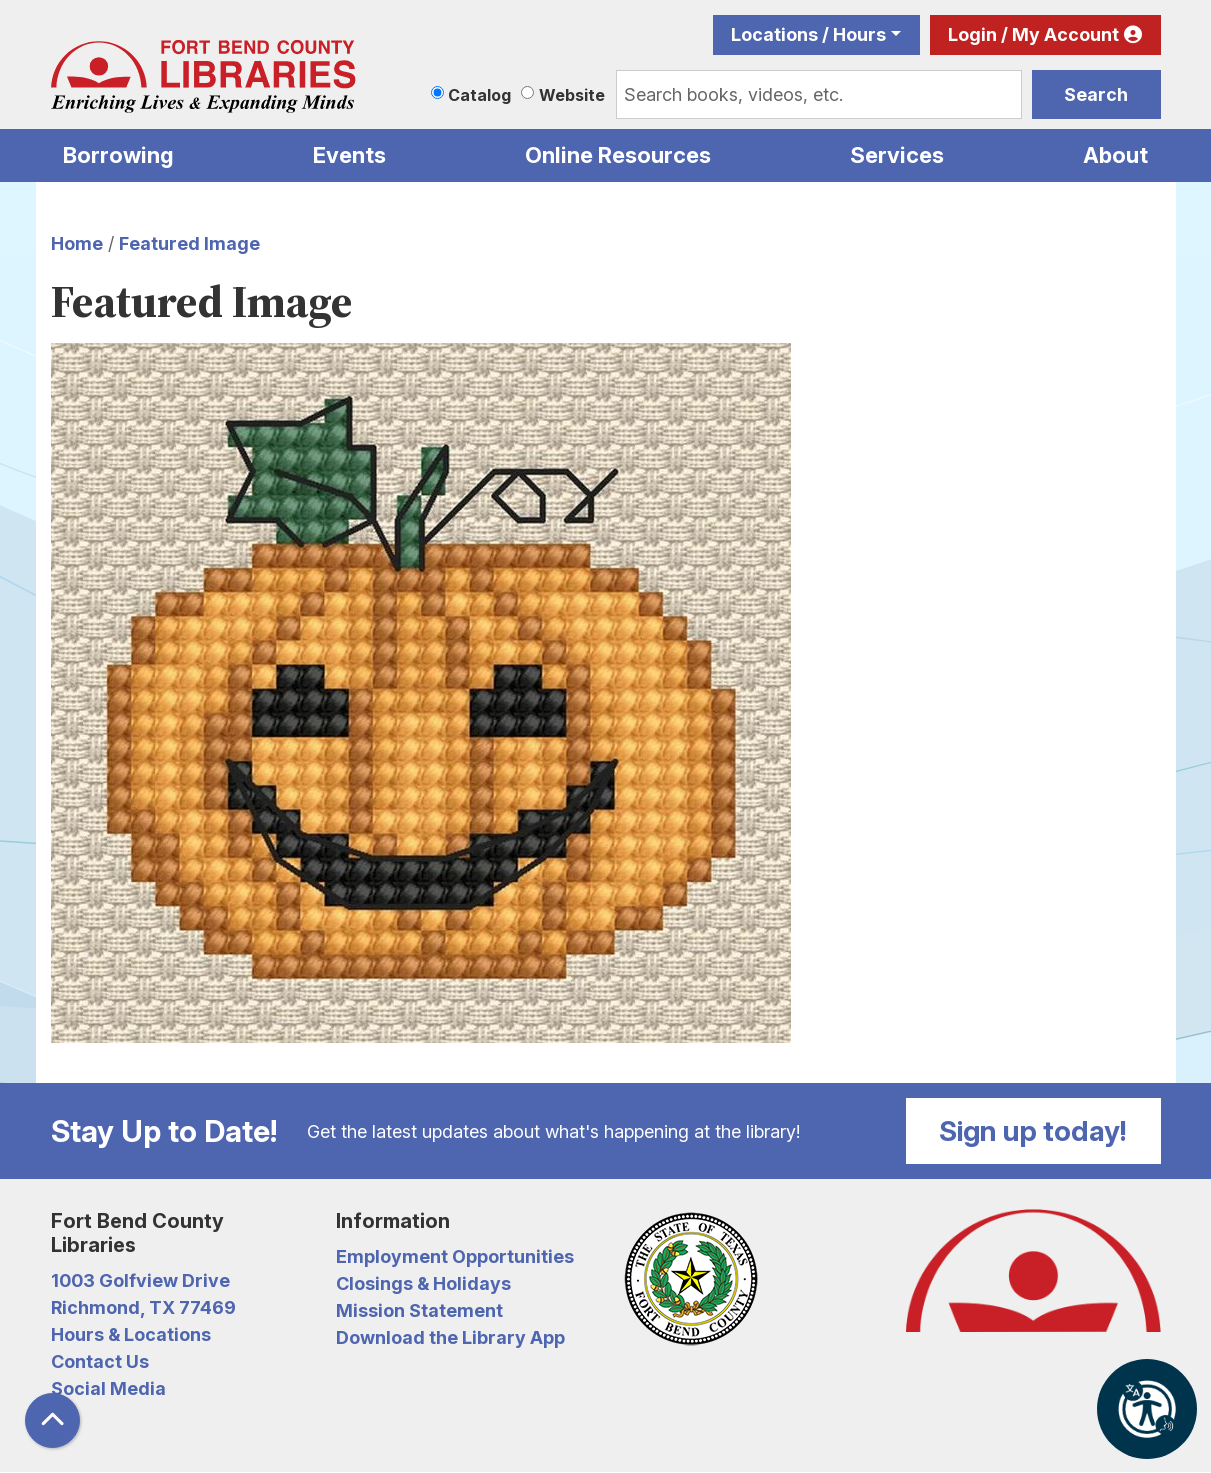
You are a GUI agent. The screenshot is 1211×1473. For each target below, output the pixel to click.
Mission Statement (419, 1310)
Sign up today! (1033, 1131)
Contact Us (100, 1361)
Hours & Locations (131, 1334)
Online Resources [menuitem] (618, 155)
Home (77, 243)
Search (1096, 94)
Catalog (479, 95)
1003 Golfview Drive (140, 1280)
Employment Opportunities (455, 1256)
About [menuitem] (1115, 155)
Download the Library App (450, 1337)
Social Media (108, 1388)
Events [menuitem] (349, 155)
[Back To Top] (52, 1420)
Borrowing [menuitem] (118, 155)
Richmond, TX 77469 (143, 1307)
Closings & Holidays (423, 1283)
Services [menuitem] (897, 155)
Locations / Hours (808, 34)
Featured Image (189, 243)
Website (572, 95)
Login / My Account (1033, 34)
